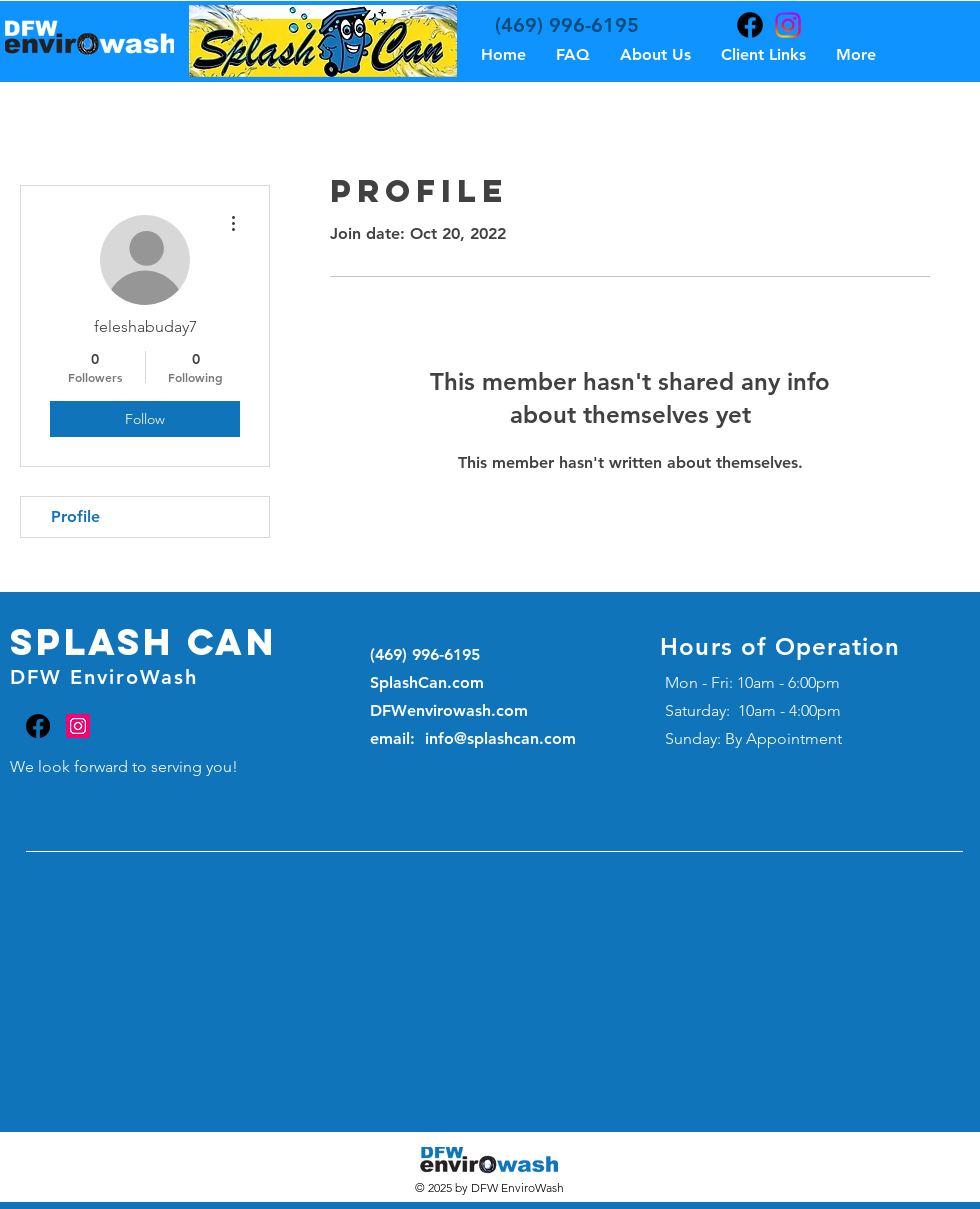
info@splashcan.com (500, 738)
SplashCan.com (427, 682)
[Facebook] (750, 25)
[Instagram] (788, 25)
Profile (75, 516)
